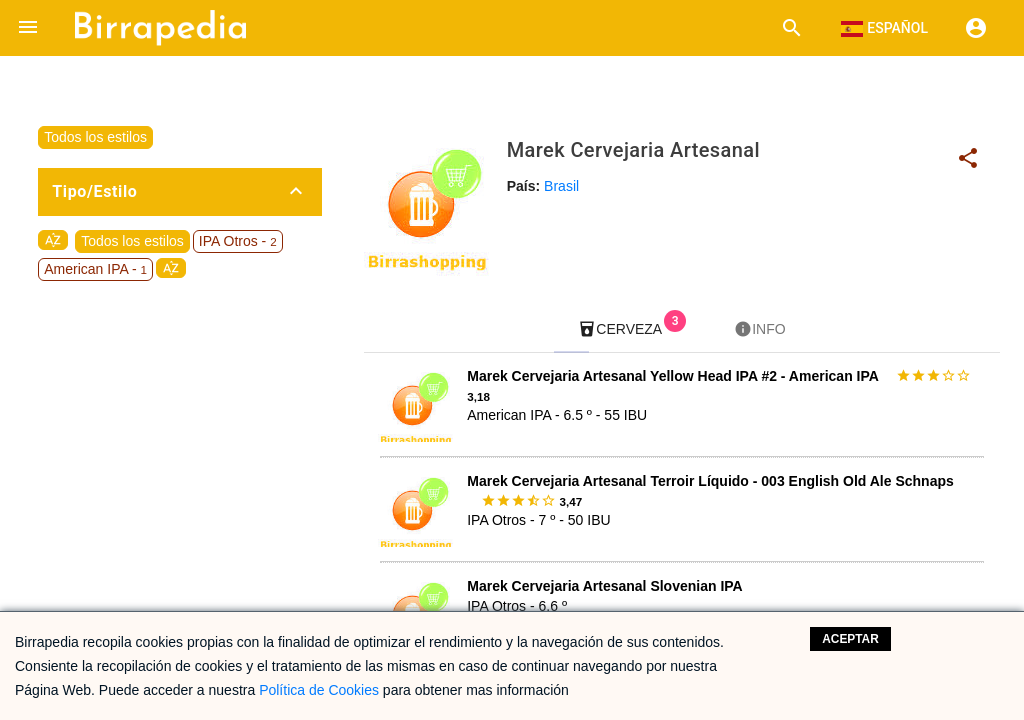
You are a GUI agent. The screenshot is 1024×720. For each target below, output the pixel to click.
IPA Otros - (238, 241)
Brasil (561, 186)
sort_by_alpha (53, 240)
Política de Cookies (319, 690)
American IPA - (95, 269)
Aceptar (850, 639)
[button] (28, 28)
